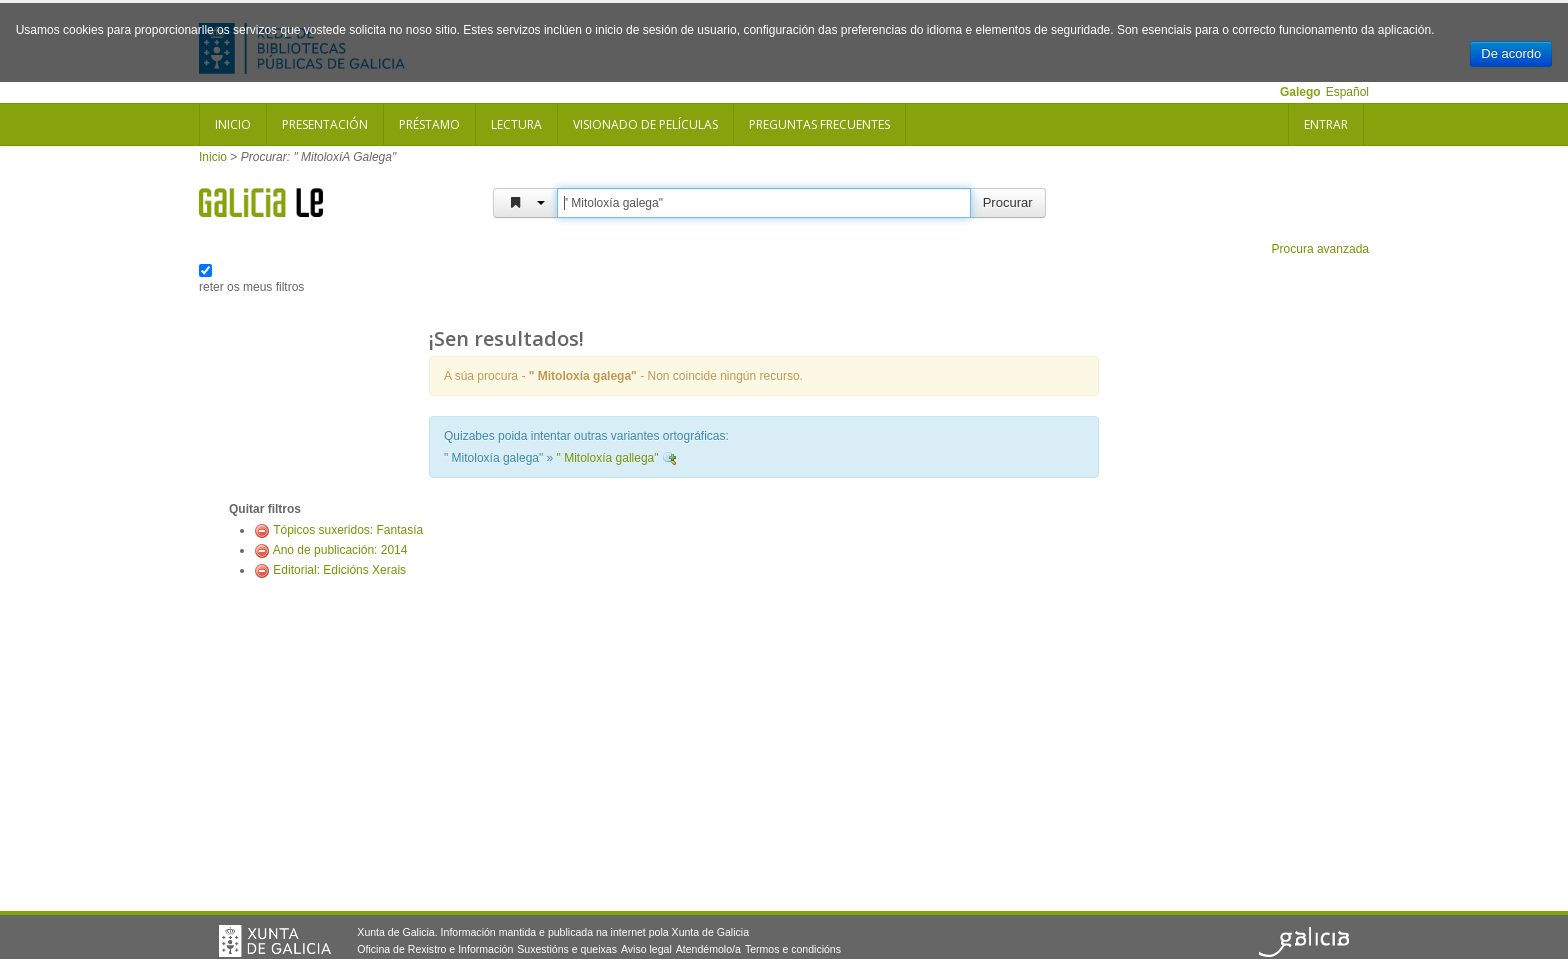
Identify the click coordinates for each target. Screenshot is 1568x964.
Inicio (233, 124)
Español (1347, 92)
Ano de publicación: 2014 (340, 550)
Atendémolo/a (708, 949)
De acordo (1511, 53)
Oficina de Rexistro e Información (435, 949)
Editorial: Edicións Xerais (339, 570)
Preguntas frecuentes (819, 124)
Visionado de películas (645, 124)
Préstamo (429, 124)
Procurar (1008, 202)
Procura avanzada (1320, 249)
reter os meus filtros (251, 287)
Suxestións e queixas (567, 949)
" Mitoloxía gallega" (608, 458)
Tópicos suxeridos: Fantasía (348, 530)
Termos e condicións (793, 949)
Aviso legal (646, 949)
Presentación (325, 124)
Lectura (516, 124)
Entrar (1326, 124)
